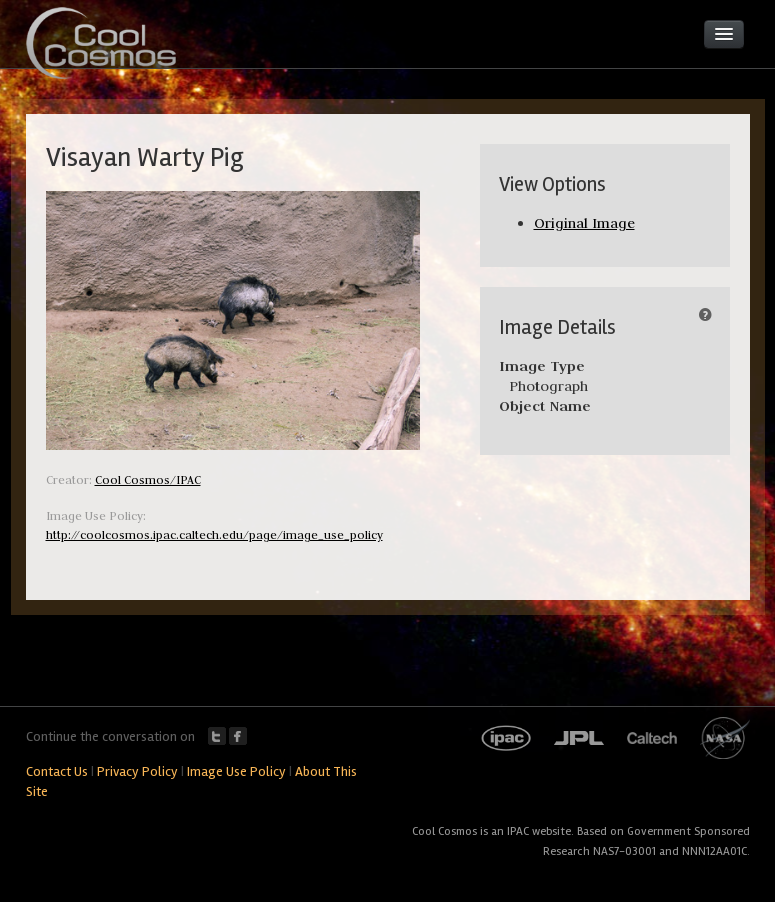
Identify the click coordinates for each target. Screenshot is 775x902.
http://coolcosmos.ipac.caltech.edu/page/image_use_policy (214, 534)
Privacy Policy (137, 771)
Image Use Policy (236, 771)
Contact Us (57, 771)
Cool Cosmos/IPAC (148, 479)
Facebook (238, 736)
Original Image (584, 223)
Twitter (217, 736)
